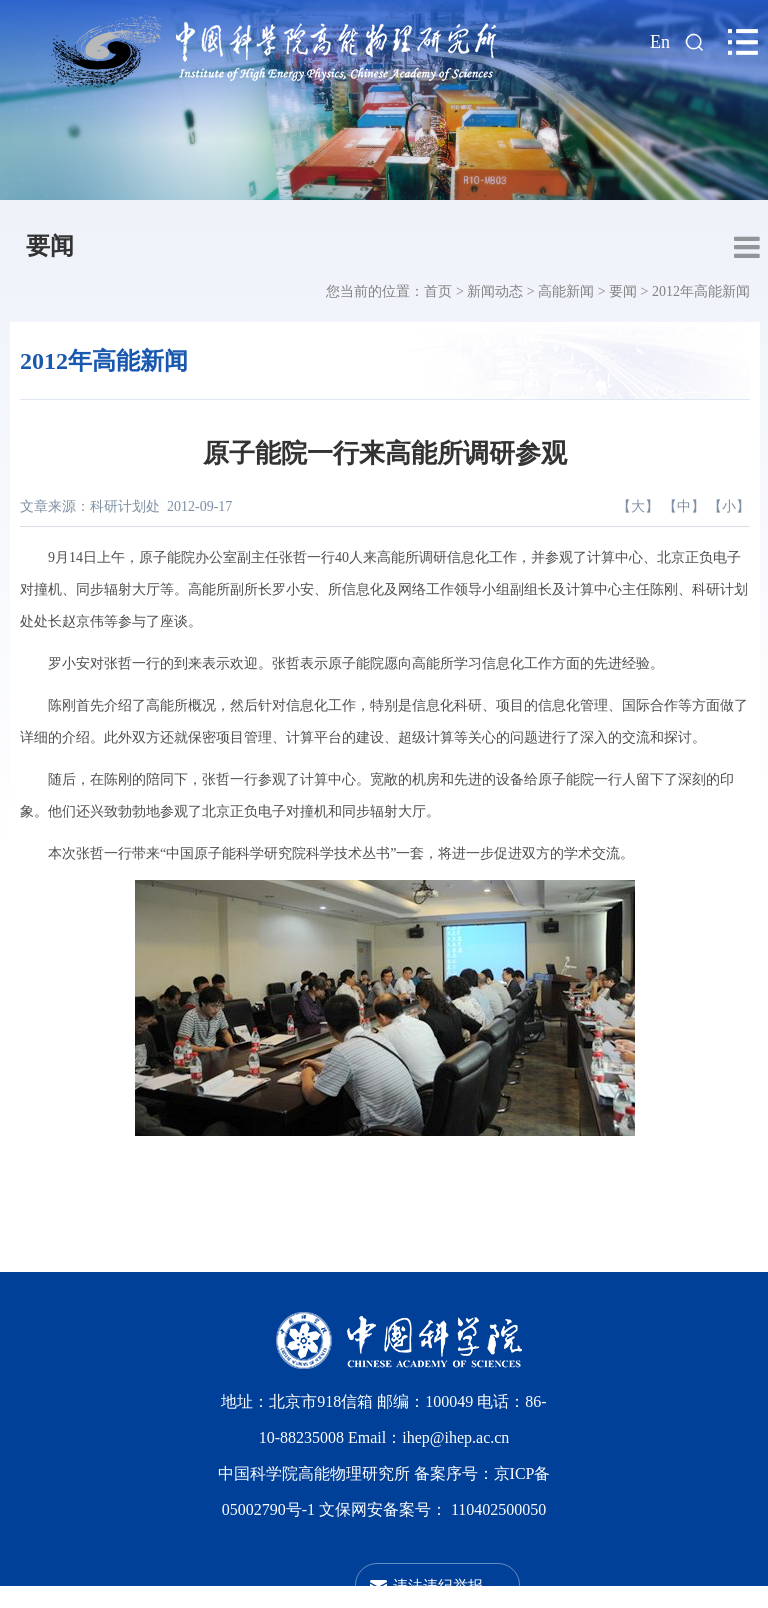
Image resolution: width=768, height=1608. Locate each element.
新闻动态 (495, 291)
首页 (438, 291)
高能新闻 (566, 291)
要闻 (50, 246)
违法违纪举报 (438, 1585)
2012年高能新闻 (701, 291)
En (660, 42)
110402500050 (498, 1509)
